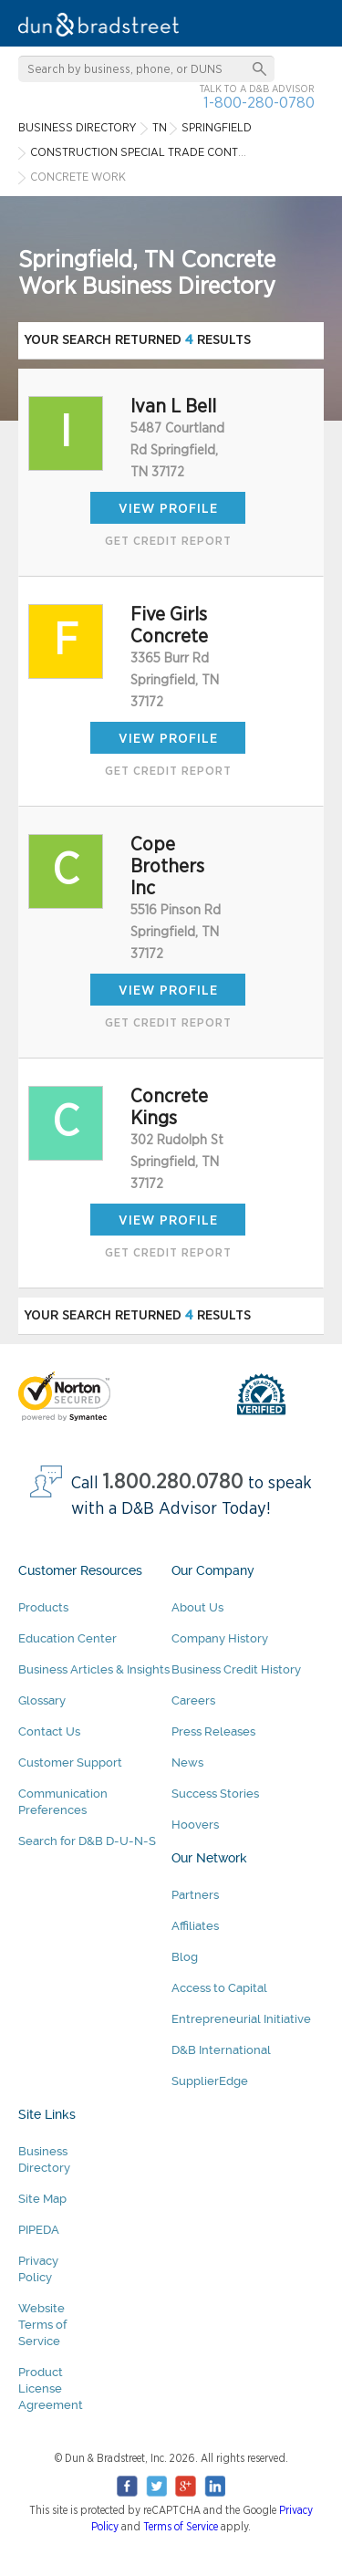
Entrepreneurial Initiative (241, 2019)
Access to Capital (219, 1988)
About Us (197, 1607)
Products (43, 1607)
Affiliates (195, 1926)
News (187, 1762)
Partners (195, 1895)
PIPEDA (38, 2230)
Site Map (42, 2199)
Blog (184, 1957)
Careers (193, 1700)
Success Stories (215, 1793)
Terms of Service (180, 2526)
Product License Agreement (50, 2388)
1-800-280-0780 (259, 102)
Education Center (67, 1638)
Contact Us (49, 1731)
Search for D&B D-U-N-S (87, 1841)
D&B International (221, 2050)
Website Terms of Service (42, 2324)
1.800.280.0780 (173, 1482)
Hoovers (195, 1824)
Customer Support (70, 1762)
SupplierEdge (209, 2081)
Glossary (42, 1700)
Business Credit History (236, 1669)
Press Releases (213, 1731)
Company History (219, 1638)
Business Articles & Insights (94, 1669)
